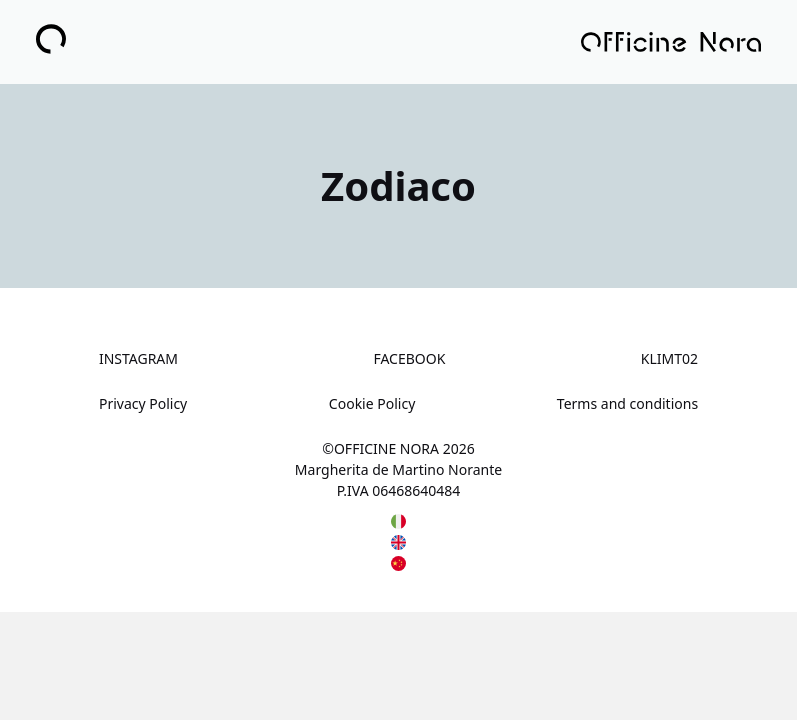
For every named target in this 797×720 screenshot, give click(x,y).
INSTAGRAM (138, 358)
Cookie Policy (372, 403)
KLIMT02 (669, 358)
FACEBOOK (409, 358)
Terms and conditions (627, 403)
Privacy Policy (143, 403)
